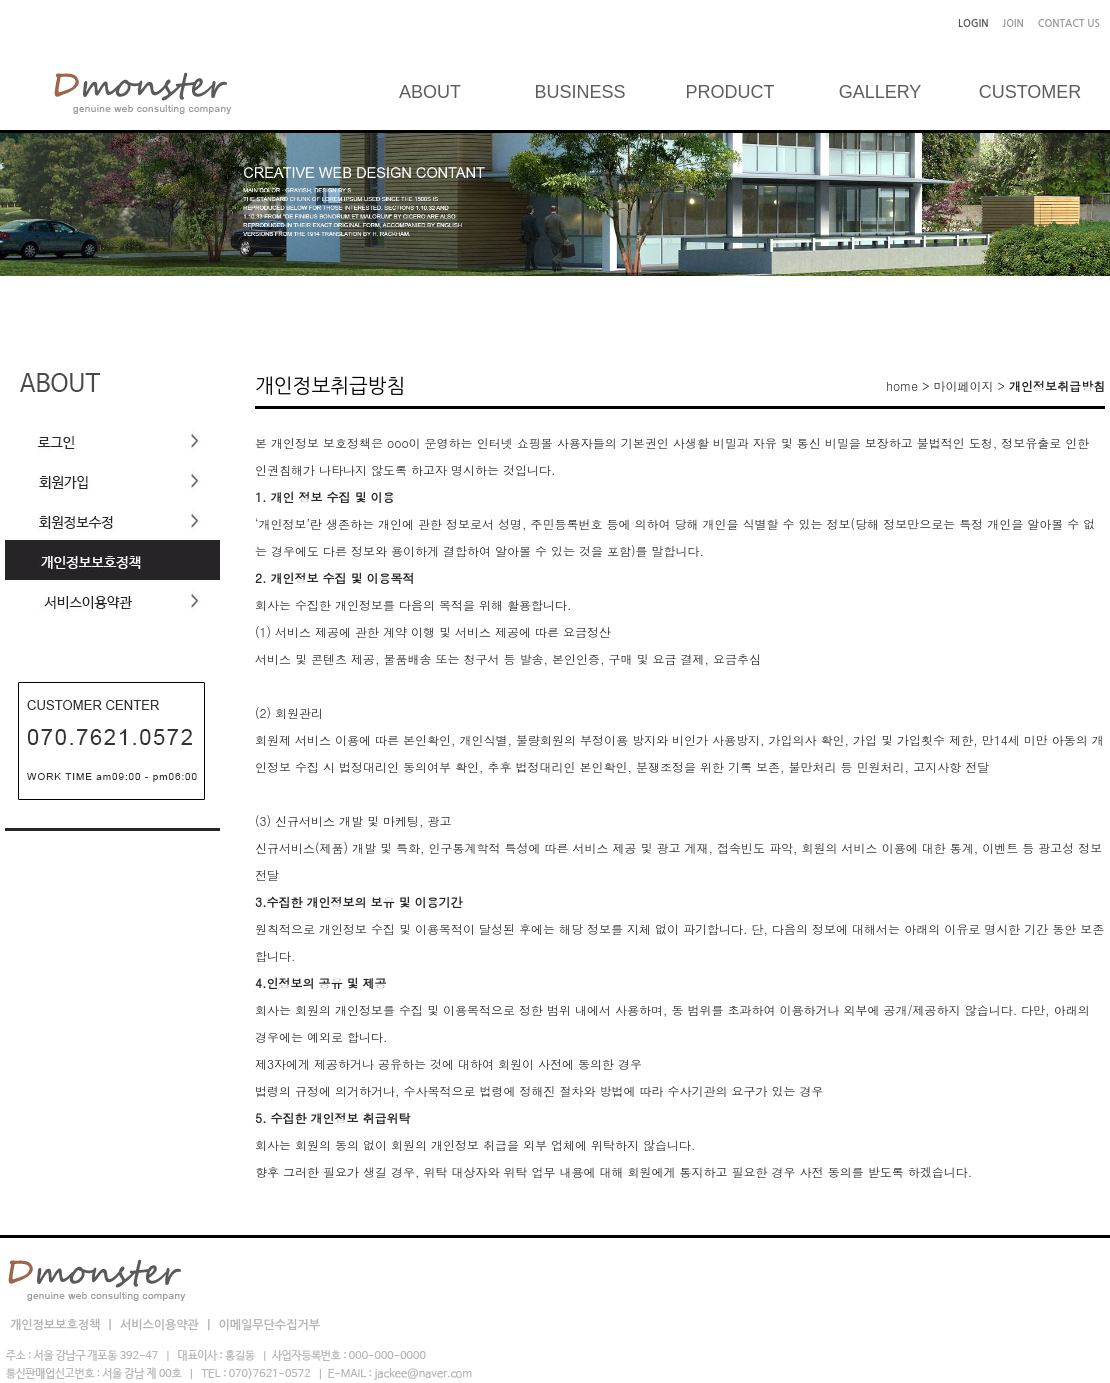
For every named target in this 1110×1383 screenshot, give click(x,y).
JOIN (1013, 23)
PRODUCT (730, 92)
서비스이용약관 (161, 1325)
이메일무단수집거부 (269, 1325)
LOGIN (973, 23)
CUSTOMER (1030, 92)
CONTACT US (1069, 23)
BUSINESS (579, 92)
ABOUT (430, 92)
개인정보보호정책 (57, 1325)
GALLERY (880, 92)
